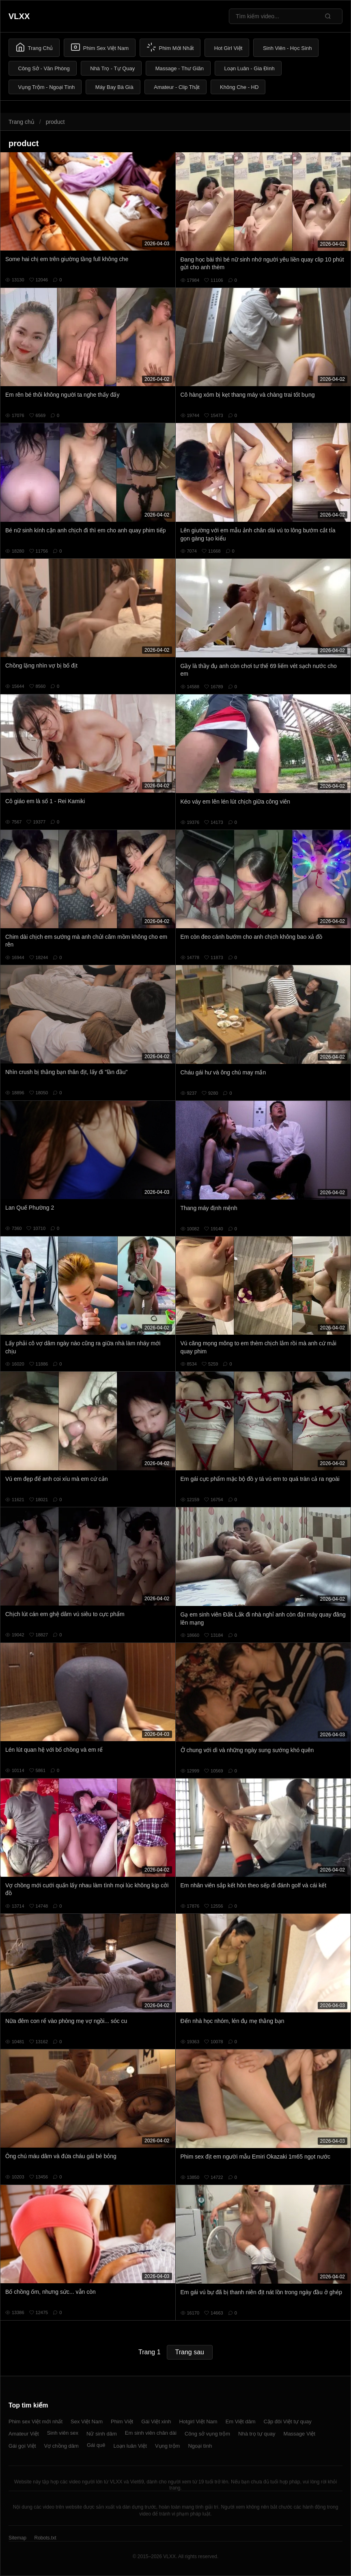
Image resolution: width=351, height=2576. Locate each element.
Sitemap (17, 2538)
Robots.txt (45, 2538)
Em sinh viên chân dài (151, 2433)
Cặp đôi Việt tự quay (288, 2421)
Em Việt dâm (241, 2421)
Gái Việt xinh (156, 2421)
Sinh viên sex (62, 2433)
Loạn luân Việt (129, 2446)
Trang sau (189, 2352)
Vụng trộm (167, 2446)
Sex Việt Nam (87, 2421)
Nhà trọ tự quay (256, 2434)
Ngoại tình (200, 2446)
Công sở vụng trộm (207, 2434)
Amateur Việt (24, 2434)
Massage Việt (299, 2434)
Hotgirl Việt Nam (198, 2421)
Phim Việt (122, 2421)
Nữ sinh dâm (101, 2434)
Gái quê (96, 2445)
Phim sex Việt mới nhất (35, 2421)
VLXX (19, 16)
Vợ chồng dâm (61, 2446)
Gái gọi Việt (22, 2446)
